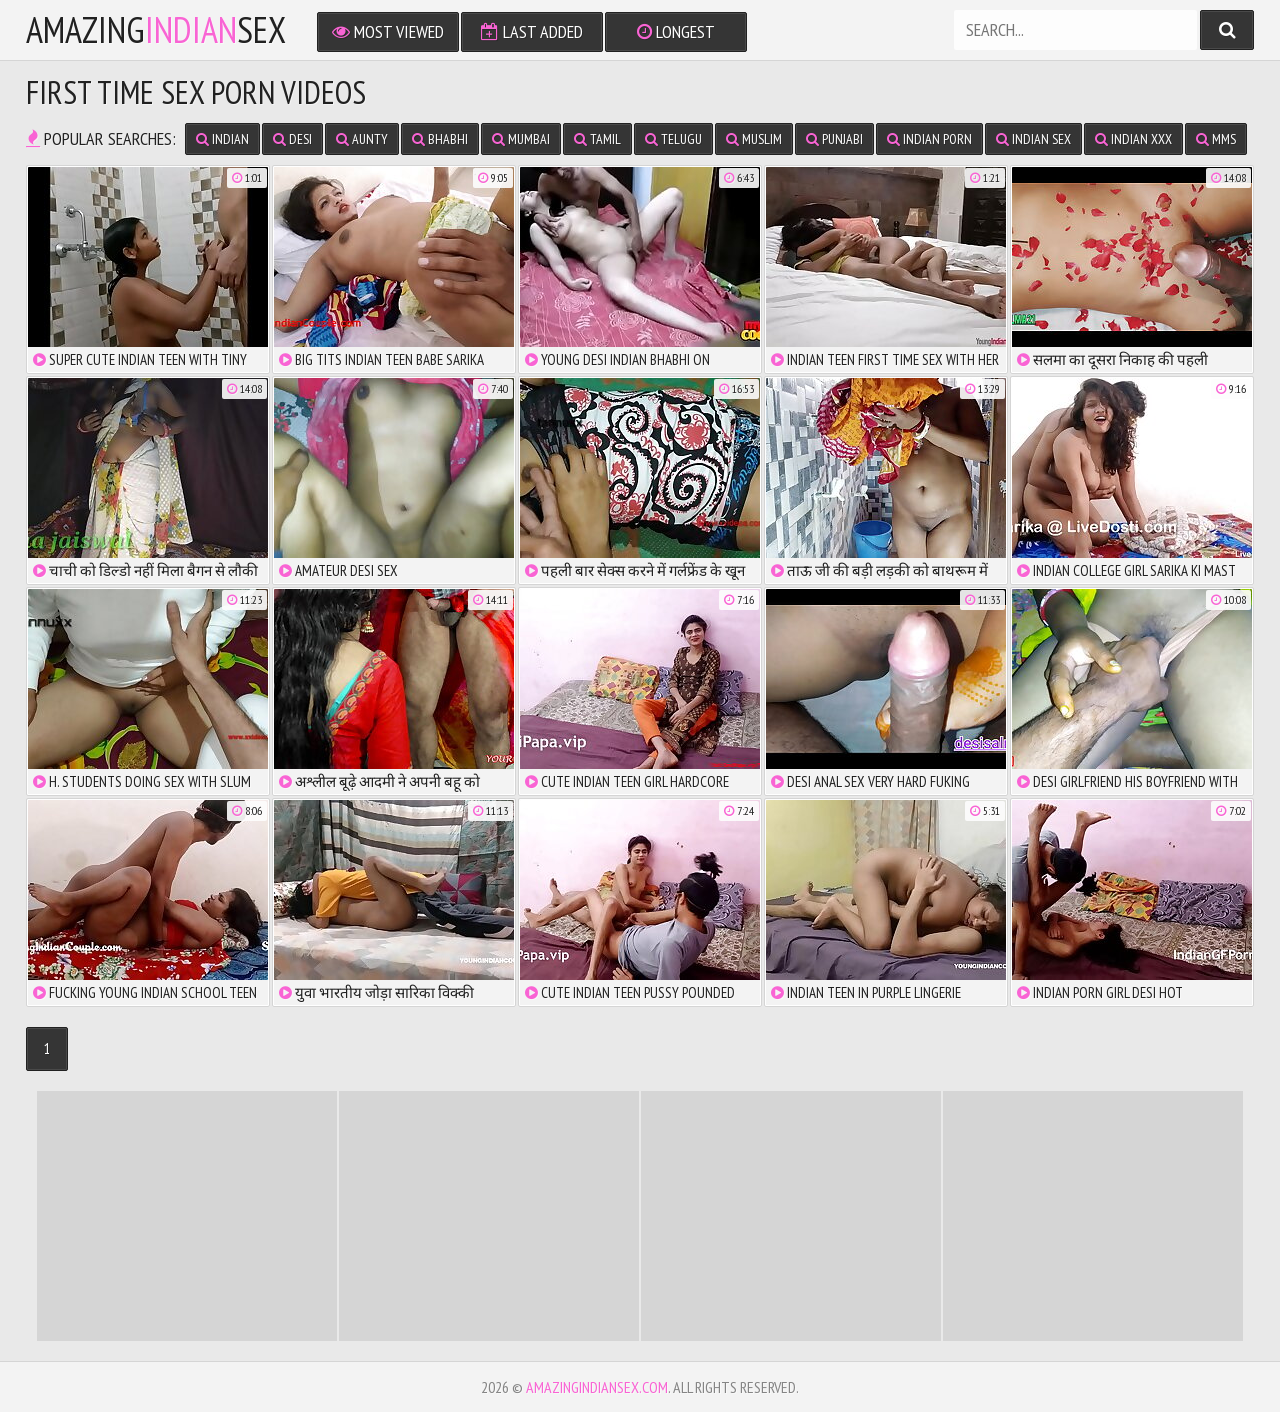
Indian (222, 139)
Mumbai (521, 139)
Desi (292, 139)
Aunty (362, 139)
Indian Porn (929, 139)
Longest (676, 31)
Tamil (597, 139)
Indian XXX (1133, 139)
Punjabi (834, 139)
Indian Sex (1033, 139)
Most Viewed (388, 31)
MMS (1216, 139)
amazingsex (156, 30)
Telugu (673, 139)
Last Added (532, 31)
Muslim (754, 139)
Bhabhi (440, 139)
